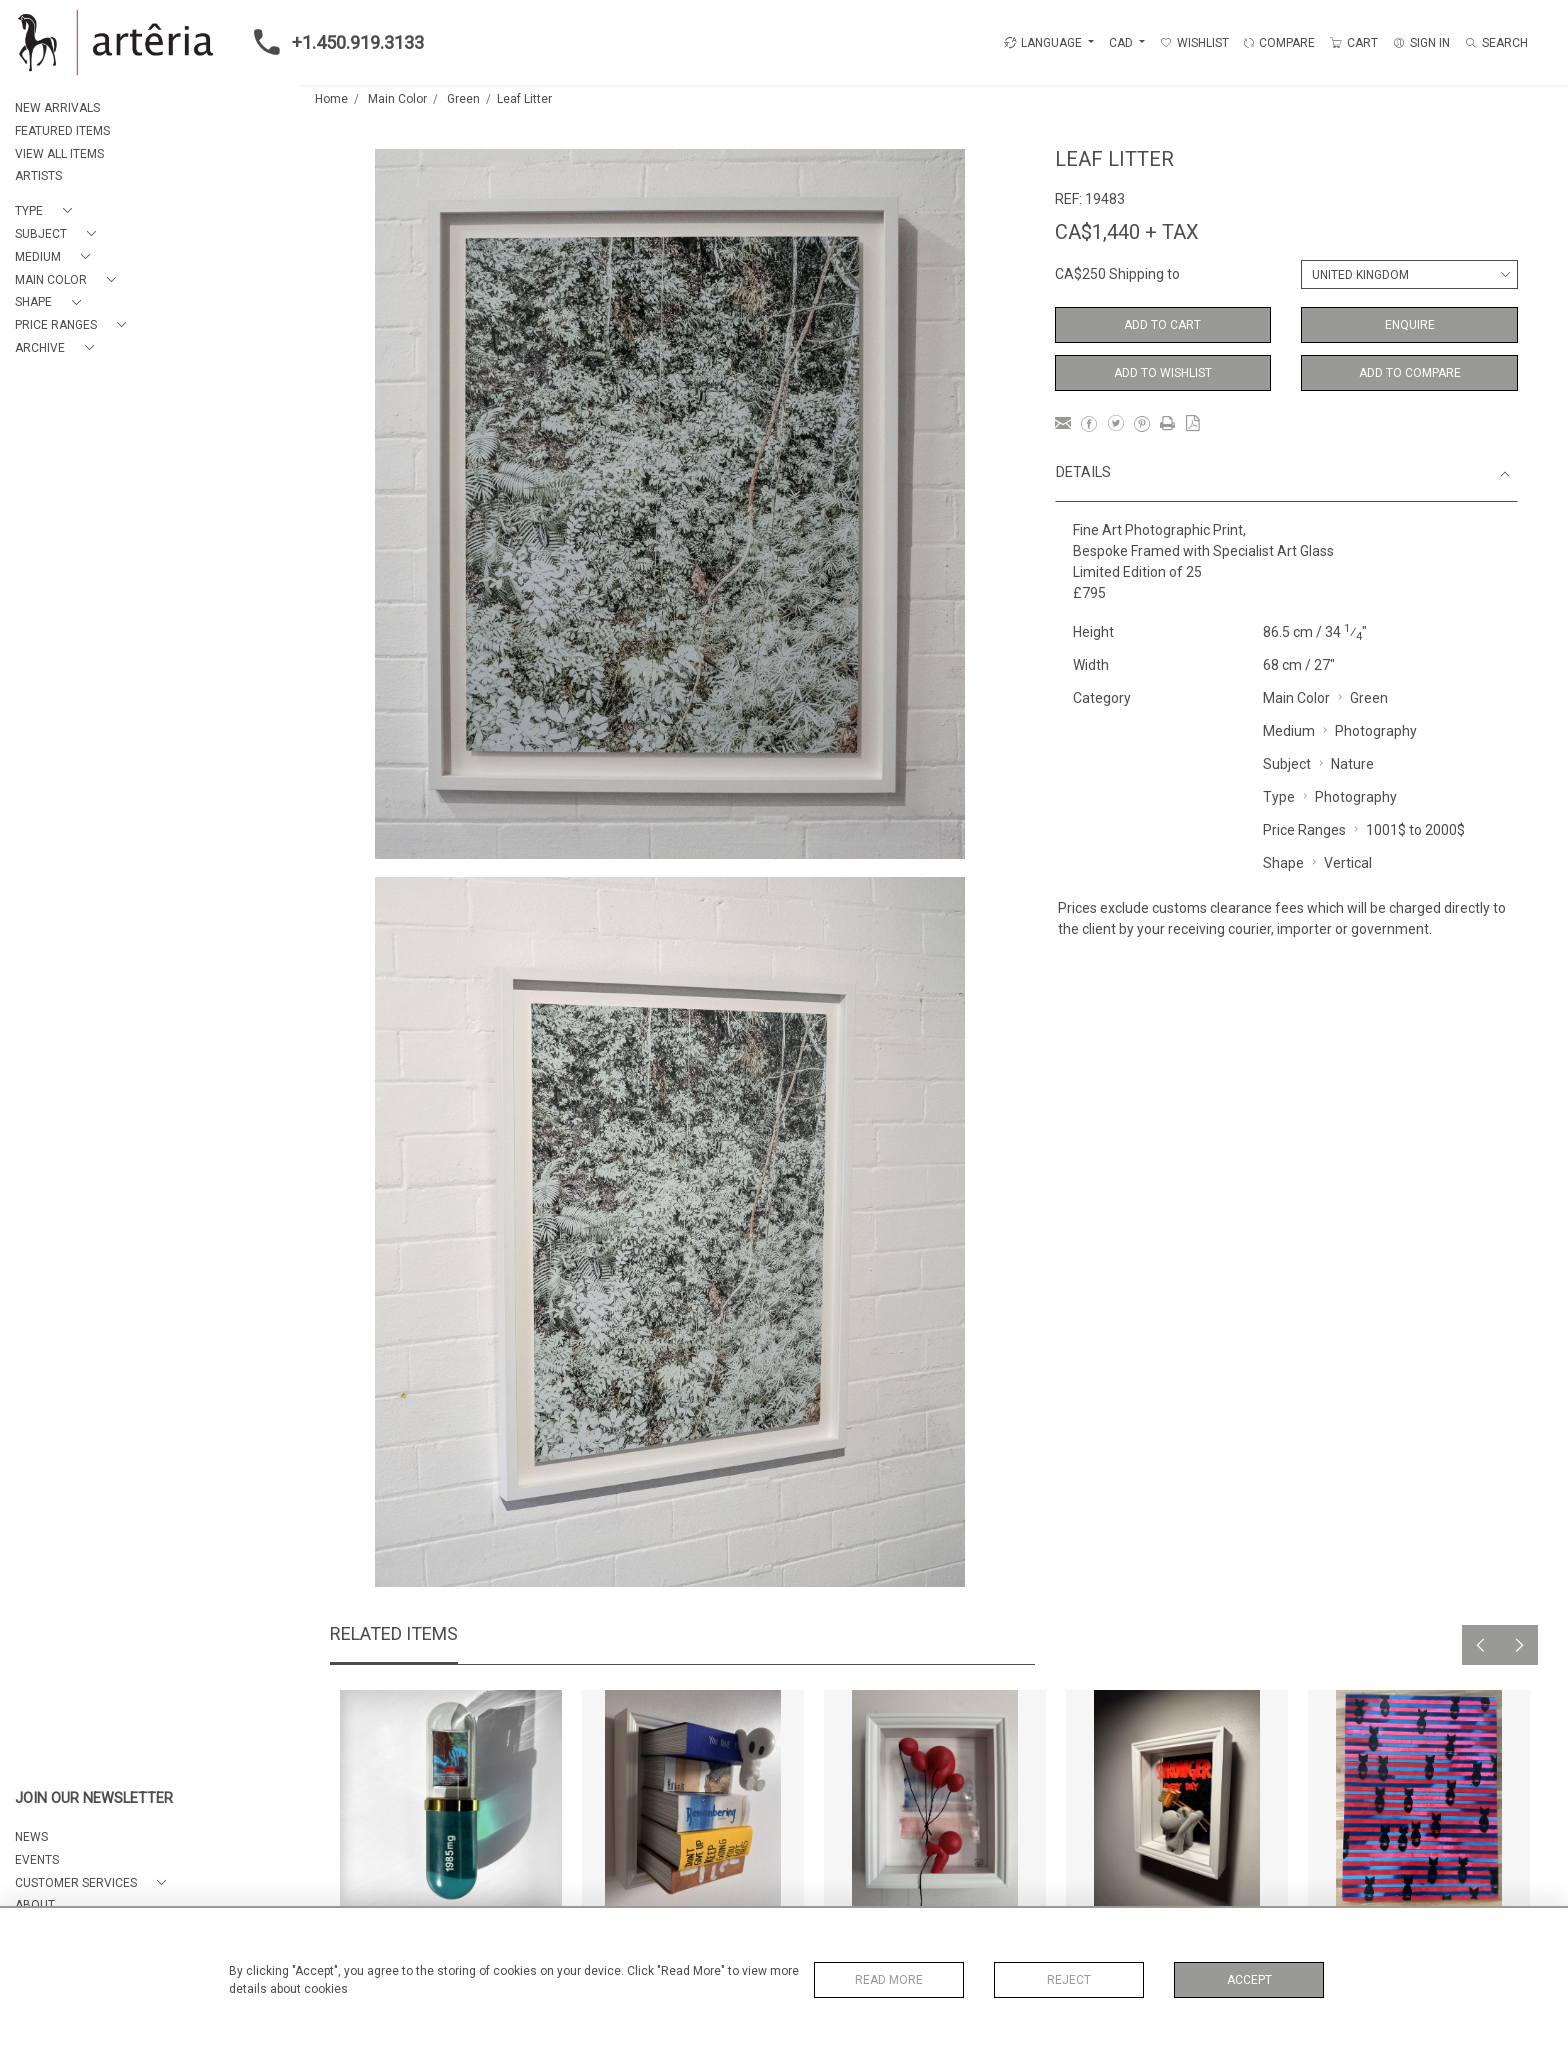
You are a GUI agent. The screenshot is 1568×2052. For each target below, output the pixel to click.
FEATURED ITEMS (62, 131)
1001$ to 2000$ (1415, 830)
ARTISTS (38, 176)
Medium (1289, 731)
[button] (47, 211)
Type (1279, 797)
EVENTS (37, 1860)
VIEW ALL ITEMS (59, 154)
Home (331, 99)
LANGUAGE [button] (1043, 43)
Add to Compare (1410, 373)
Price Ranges (1304, 830)
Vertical (1348, 863)
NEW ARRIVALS (57, 108)
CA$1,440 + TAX (1127, 232)
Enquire (1410, 325)
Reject (1069, 1980)
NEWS (31, 1837)
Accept (1249, 1980)
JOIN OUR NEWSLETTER (94, 1798)
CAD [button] (1122, 43)
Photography (1376, 731)
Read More (889, 1980)
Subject (1287, 764)
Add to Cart (1162, 325)
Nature (1352, 764)
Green (463, 99)
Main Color (397, 99)
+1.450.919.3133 (333, 42)
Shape (1283, 863)
